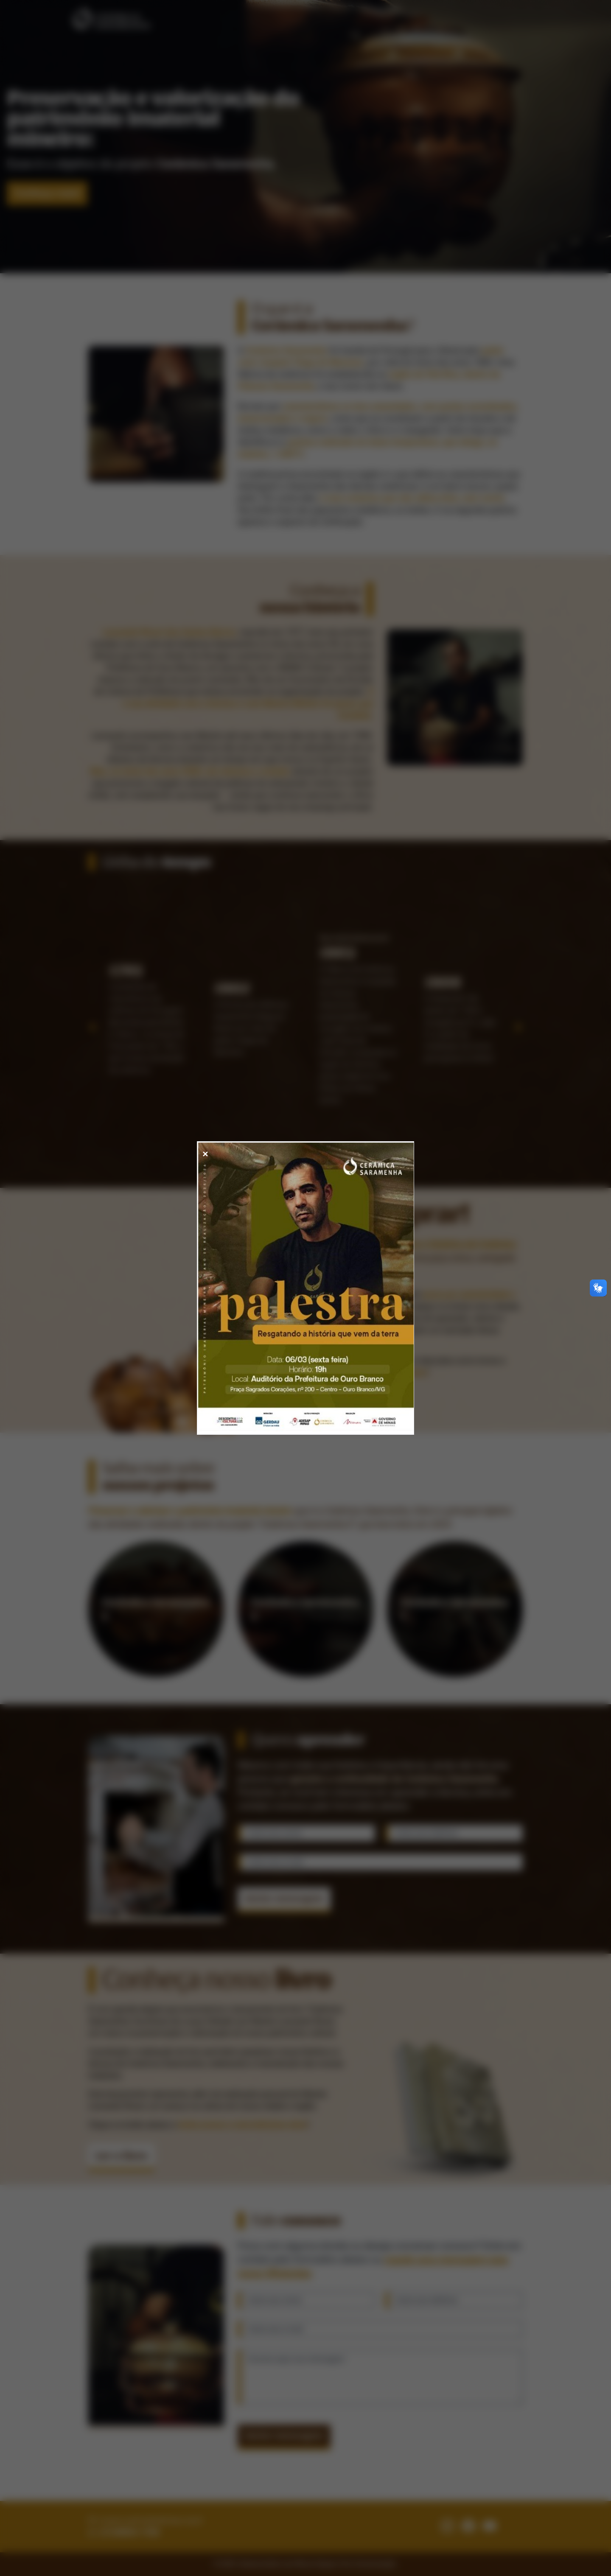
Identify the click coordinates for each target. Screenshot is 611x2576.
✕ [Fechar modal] (205, 1154)
